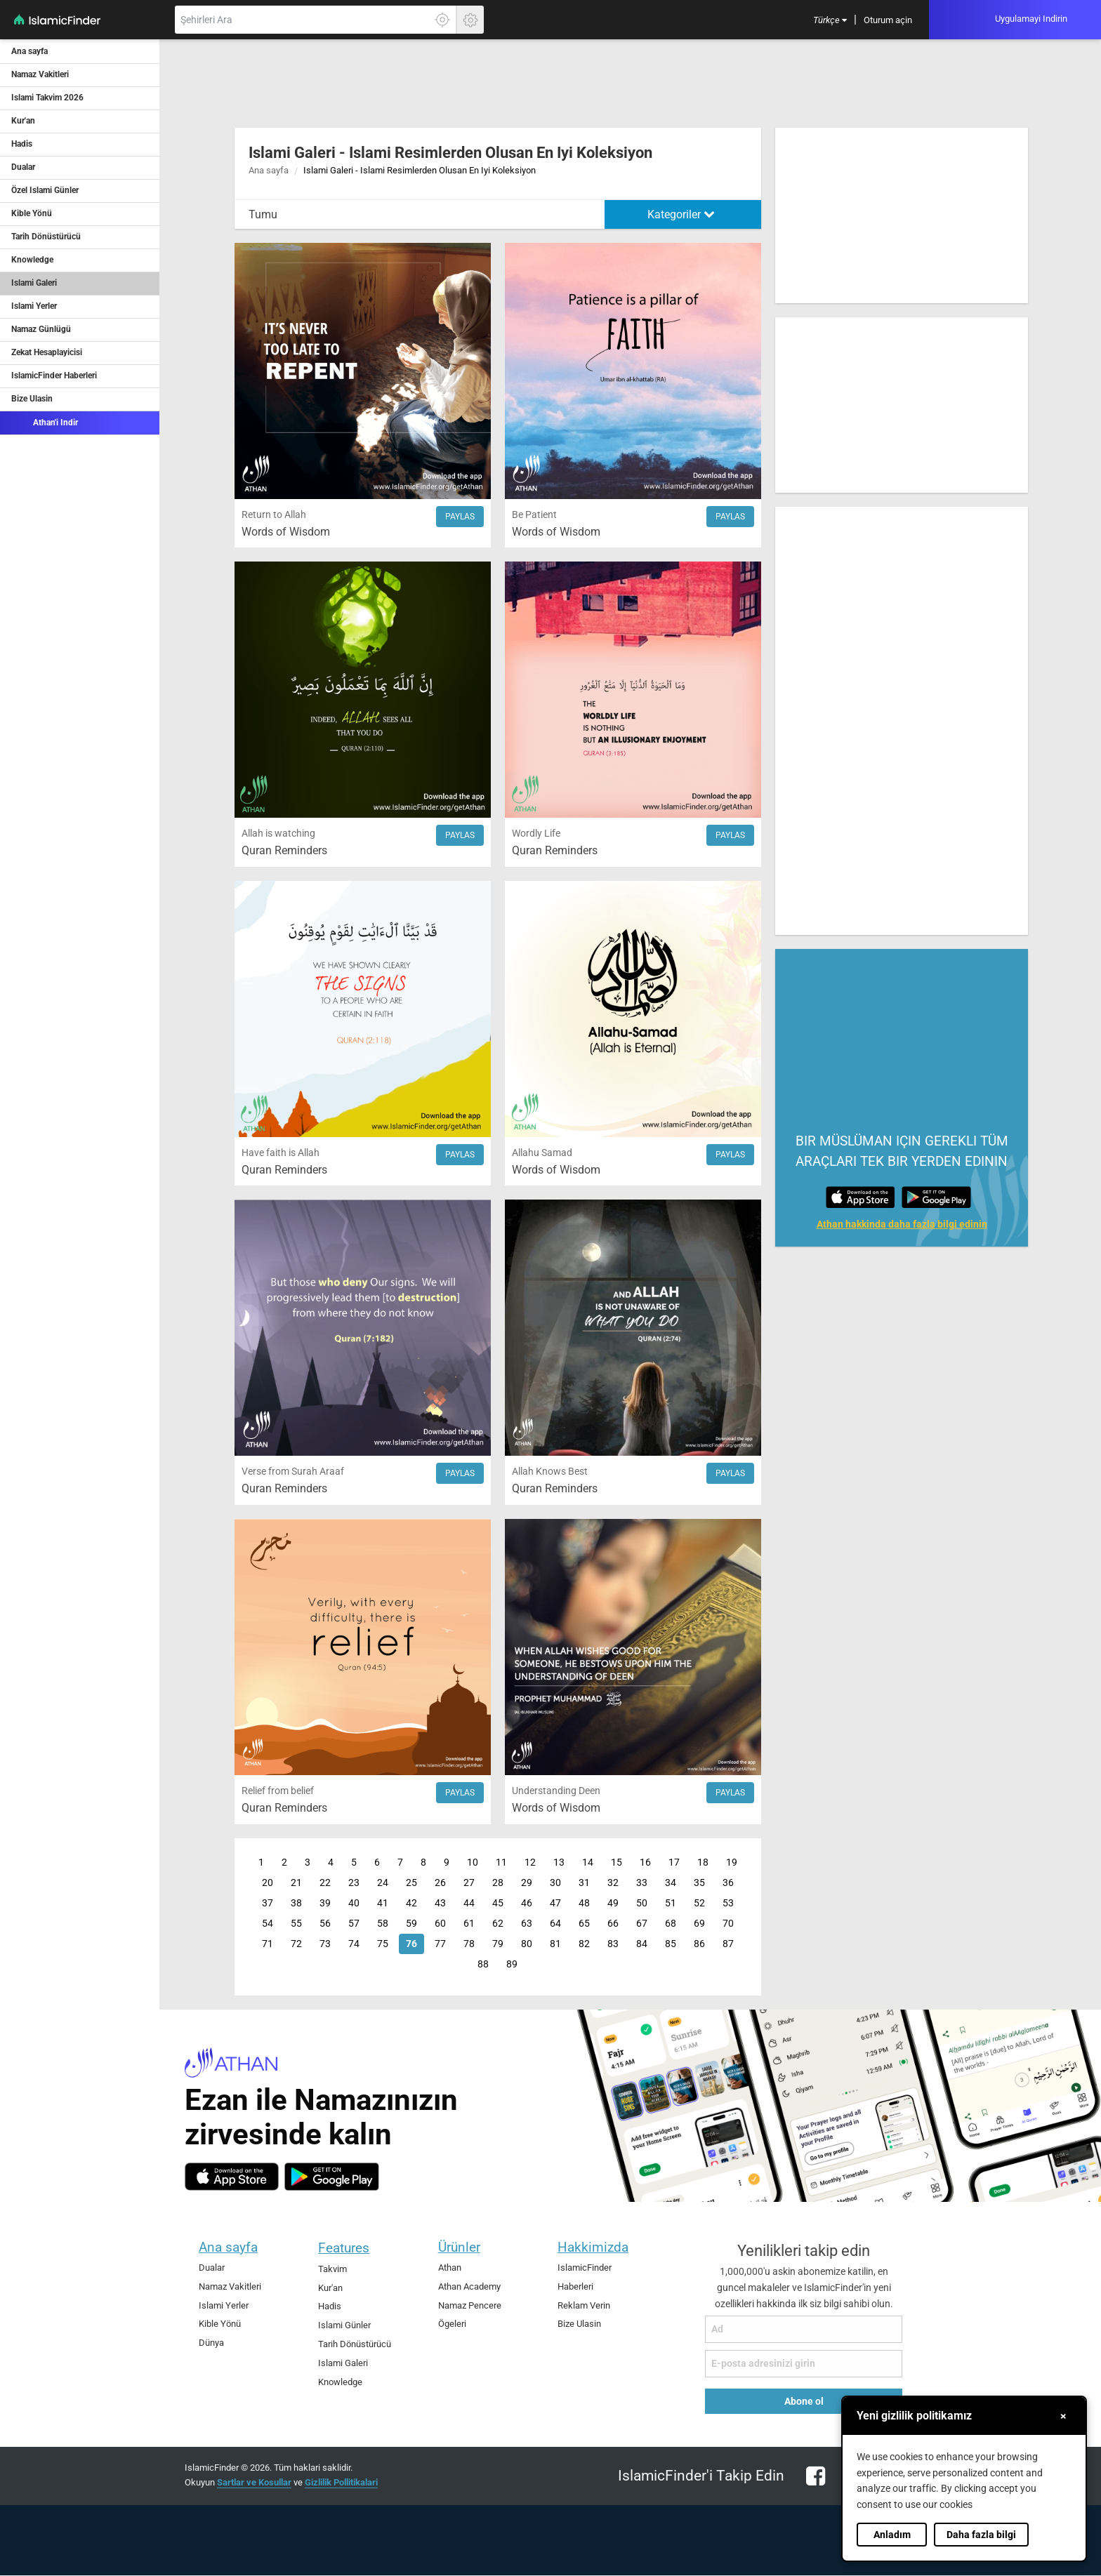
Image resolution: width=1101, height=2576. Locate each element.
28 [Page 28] (497, 1883)
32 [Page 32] (613, 1883)
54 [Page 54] (267, 1924)
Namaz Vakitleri (40, 74)
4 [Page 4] (331, 1862)
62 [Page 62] (497, 1924)
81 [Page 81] (555, 1944)
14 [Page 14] (587, 1862)
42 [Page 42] (411, 1903)
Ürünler (459, 2247)
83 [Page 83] (613, 1944)
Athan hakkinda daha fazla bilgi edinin (902, 1224)
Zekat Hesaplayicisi (46, 352)
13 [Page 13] (559, 1862)
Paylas (460, 517)
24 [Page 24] (382, 1883)
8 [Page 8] (423, 1862)
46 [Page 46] (526, 1903)
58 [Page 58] (382, 1924)
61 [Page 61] (469, 1924)
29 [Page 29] (526, 1883)
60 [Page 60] (440, 1924)
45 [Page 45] (497, 1903)
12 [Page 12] (530, 1862)
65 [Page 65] (584, 1924)
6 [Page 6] (377, 1862)
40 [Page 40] (354, 1903)
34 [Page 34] (670, 1883)
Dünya (211, 2342)
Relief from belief (278, 1791)
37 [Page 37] (267, 1903)
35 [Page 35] (699, 1883)
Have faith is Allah (280, 1153)
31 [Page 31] (584, 1883)
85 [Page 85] (670, 1944)
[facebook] (812, 2484)
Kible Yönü (31, 213)
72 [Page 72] (296, 1944)
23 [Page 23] (354, 1883)
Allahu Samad (542, 1153)
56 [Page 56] (325, 1924)
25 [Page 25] (411, 1883)
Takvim (332, 2269)
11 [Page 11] (501, 1862)
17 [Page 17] (674, 1862)
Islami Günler (344, 2325)
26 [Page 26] (440, 1883)
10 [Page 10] (472, 1862)
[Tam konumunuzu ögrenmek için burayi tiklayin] (442, 19)
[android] (331, 2177)
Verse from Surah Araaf (293, 1472)
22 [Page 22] (325, 1883)
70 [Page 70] (728, 1924)
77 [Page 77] (440, 1944)
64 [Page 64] (555, 1924)
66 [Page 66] (613, 1924)
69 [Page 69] (699, 1924)
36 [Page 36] (728, 1883)
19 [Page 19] (731, 1862)
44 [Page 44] (469, 1903)
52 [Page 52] (699, 1903)
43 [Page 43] (440, 1903)
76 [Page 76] (411, 1944)
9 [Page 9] (446, 1862)
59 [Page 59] (411, 1924)
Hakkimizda (593, 2247)
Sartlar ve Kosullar (254, 2482)
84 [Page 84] (641, 1944)
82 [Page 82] (584, 1944)
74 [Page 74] (354, 1944)
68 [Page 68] (670, 1924)
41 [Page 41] (382, 1903)
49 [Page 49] (613, 1903)
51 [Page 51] (670, 1903)
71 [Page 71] (267, 1944)
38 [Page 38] (296, 1903)
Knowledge (32, 260)
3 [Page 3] (307, 1862)
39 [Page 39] (325, 1903)
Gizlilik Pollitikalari (341, 2482)
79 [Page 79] (497, 1944)
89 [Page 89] (511, 1964)
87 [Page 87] (728, 1944)
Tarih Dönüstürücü (46, 236)
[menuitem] (830, 19)
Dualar (23, 167)
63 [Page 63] (526, 1924)
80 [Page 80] (526, 1944)
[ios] (232, 2177)
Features (343, 2248)
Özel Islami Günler (45, 190)
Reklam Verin (584, 2305)
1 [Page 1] (261, 1862)
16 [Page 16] (645, 1862)
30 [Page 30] (555, 1883)
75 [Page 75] (382, 1944)
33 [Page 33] (641, 1883)
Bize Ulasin (32, 399)
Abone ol (804, 2401)
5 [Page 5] (354, 1862)
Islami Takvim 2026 (47, 97)
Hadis (21, 144)
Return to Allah (274, 515)
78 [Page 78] (469, 1944)
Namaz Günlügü (41, 329)
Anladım (892, 2534)
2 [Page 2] (284, 1862)
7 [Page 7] (400, 1862)
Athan (449, 2267)
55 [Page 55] (296, 1924)
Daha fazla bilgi (981, 2534)
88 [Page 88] (483, 1964)
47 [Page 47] (555, 1903)
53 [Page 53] (728, 1903)
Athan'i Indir (44, 422)
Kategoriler (681, 214)
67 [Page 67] (641, 1924)
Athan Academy (469, 2286)
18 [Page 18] (702, 1862)
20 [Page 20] (267, 1883)
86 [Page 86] (699, 1944)
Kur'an (23, 121)
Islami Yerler (34, 306)
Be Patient (534, 515)
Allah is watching (278, 833)
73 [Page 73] (325, 1944)
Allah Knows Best (550, 1472)
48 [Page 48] (584, 1903)
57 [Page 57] (354, 1924)
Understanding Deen (556, 1791)
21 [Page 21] (296, 1883)
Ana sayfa (29, 51)
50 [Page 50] (641, 1903)
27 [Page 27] (469, 1883)
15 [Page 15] (616, 1862)
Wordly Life (536, 833)
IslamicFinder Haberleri (54, 375)
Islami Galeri (34, 283)
